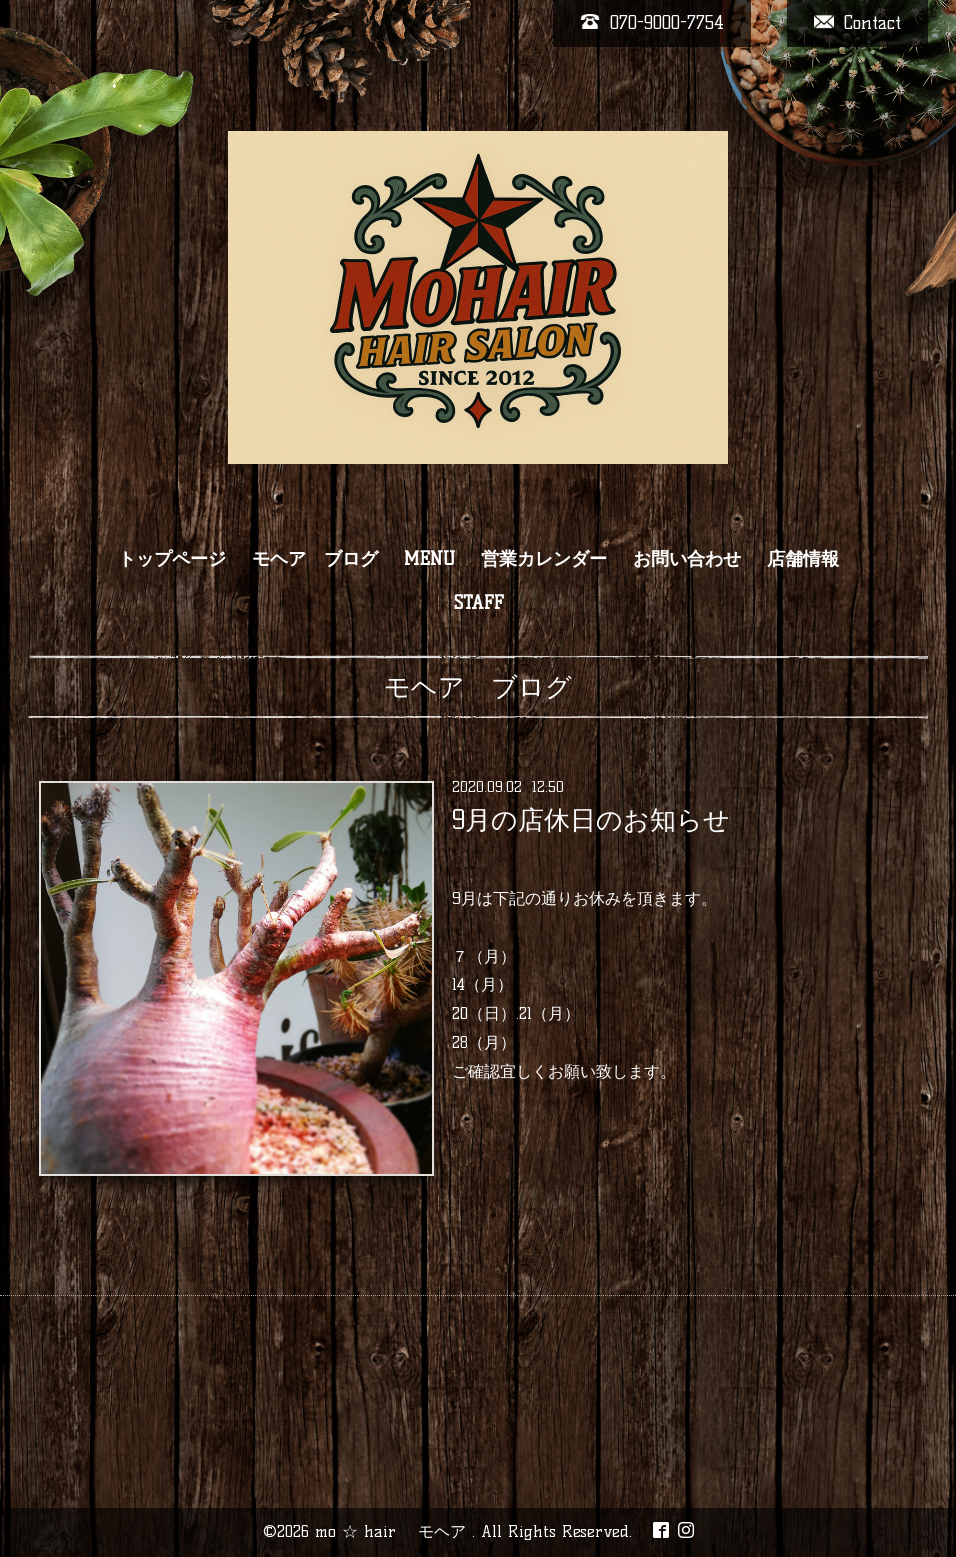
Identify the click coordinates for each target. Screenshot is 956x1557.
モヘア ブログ (315, 559)
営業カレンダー (544, 559)
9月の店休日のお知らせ (591, 820)
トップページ (172, 559)
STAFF (479, 603)
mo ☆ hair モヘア (393, 1531)
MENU (429, 559)
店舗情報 (803, 559)
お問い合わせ (687, 559)
